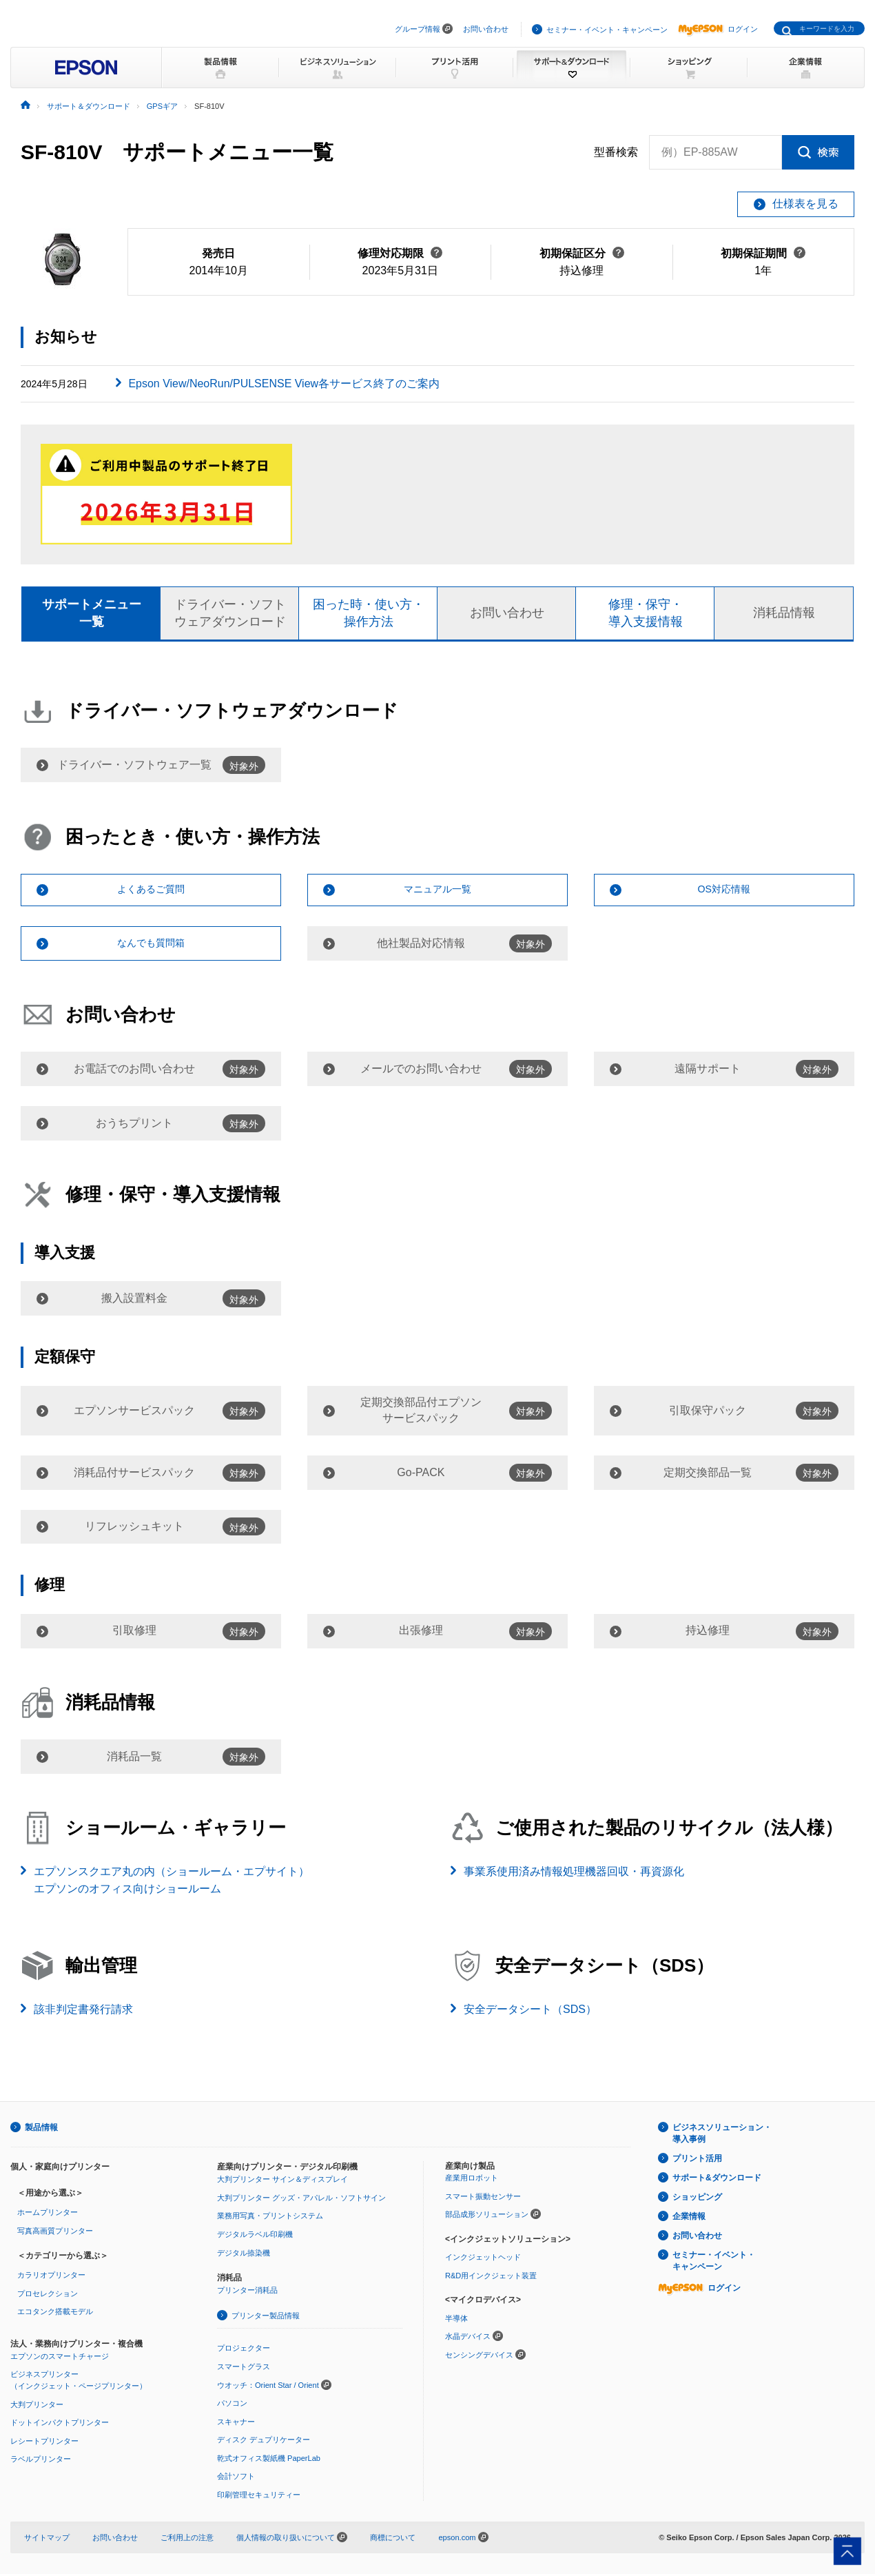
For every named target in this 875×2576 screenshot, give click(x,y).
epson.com (456, 2539)
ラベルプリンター (40, 2461)
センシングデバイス (479, 2357)
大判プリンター (36, 2406)
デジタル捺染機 (243, 2254)
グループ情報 (417, 29)
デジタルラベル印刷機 (255, 2236)
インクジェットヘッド (483, 2259)
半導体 (456, 2320)
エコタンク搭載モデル (55, 2313)
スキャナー (236, 2423)
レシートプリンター (44, 2442)
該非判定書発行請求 (83, 2011)
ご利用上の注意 (187, 2539)
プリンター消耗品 (247, 2292)
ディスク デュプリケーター (263, 2441)
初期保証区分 (581, 253)
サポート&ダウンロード (716, 2180)
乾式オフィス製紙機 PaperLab (268, 2459)
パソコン (232, 2405)
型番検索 (616, 152)
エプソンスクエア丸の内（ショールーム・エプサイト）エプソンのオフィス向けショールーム (171, 1882)
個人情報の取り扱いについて (291, 2539)
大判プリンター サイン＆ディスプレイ (282, 2181)
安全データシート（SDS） (530, 2011)
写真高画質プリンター (55, 2232)
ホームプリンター (47, 2214)
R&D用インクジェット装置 (491, 2277)
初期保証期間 (763, 253)
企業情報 (689, 2217)
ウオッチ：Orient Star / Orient (268, 2386)
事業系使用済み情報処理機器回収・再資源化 (574, 1873)
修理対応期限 (400, 253)
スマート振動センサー (483, 2198)
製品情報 (41, 2129)
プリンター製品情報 (265, 2317)
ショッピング (697, 2199)
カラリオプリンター (51, 2277)
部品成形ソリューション (486, 2216)
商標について (392, 2539)
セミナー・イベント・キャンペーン (607, 29)
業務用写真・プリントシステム (270, 2218)
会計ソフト (236, 2478)
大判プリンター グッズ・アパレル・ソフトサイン (301, 2199)
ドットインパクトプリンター (59, 2424)
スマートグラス (243, 2368)
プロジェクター (243, 2350)
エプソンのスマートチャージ (59, 2357)
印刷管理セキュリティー (258, 2497)
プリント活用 (697, 2160)
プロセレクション (47, 2295)
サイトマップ (47, 2539)
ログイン (718, 29)
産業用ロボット (471, 2179)
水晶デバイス (468, 2338)
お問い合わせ (485, 29)
